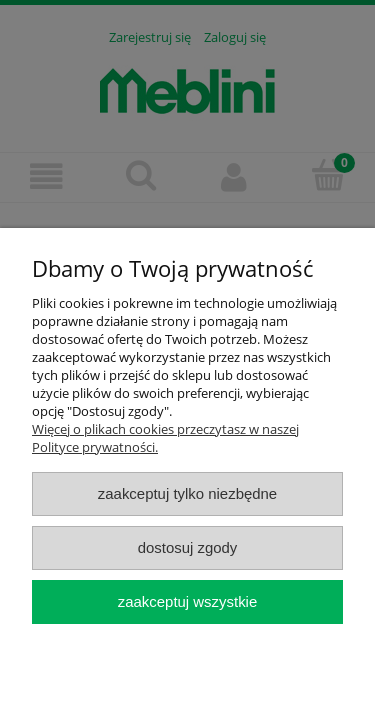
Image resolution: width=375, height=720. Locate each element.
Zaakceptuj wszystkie (187, 601)
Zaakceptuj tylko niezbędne (187, 493)
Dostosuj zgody (188, 547)
